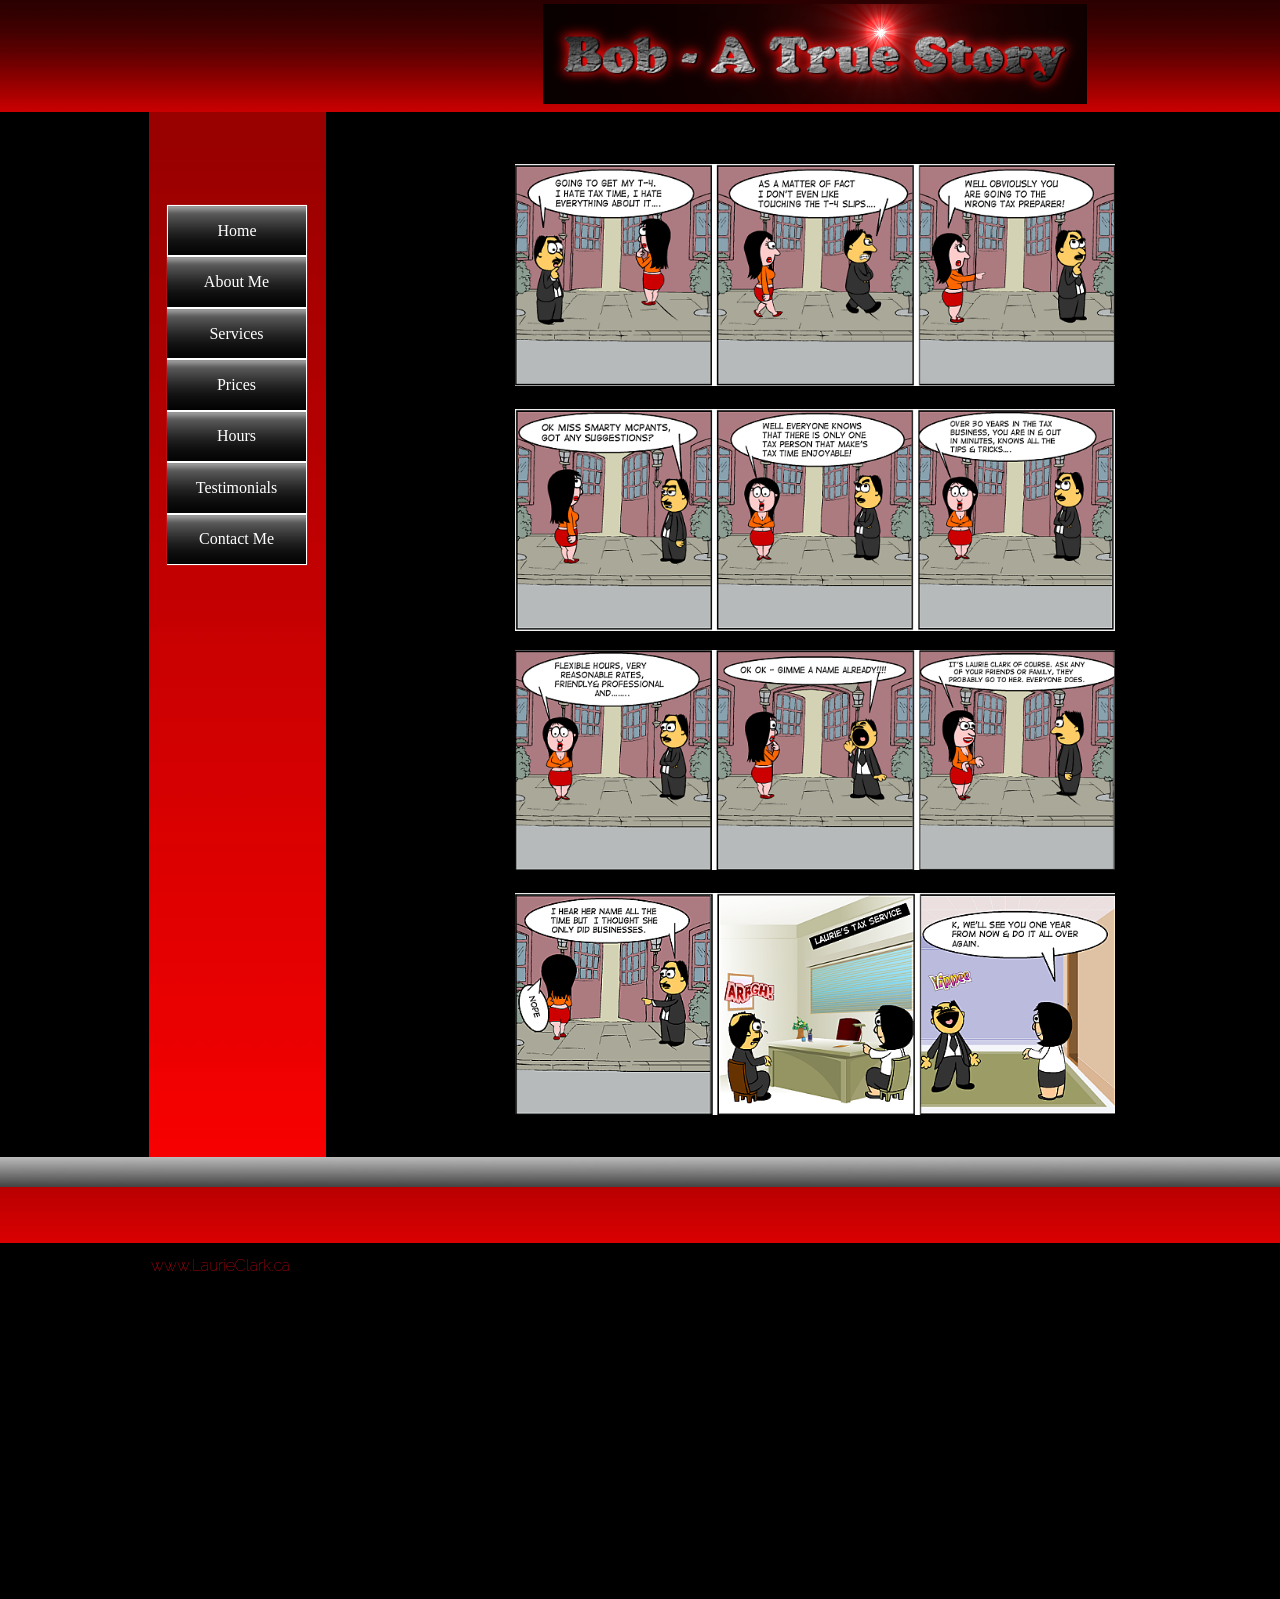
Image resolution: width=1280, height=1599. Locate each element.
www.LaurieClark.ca (220, 1265)
